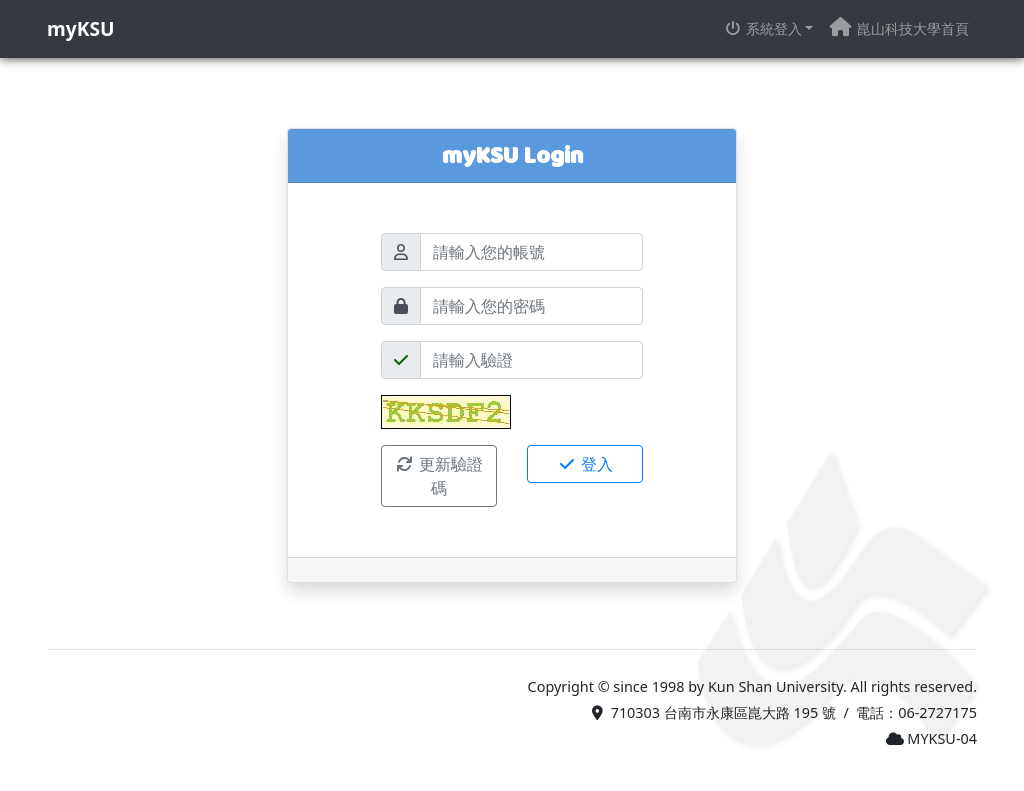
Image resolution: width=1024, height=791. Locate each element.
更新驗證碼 (439, 476)
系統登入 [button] (763, 28)
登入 (585, 464)
